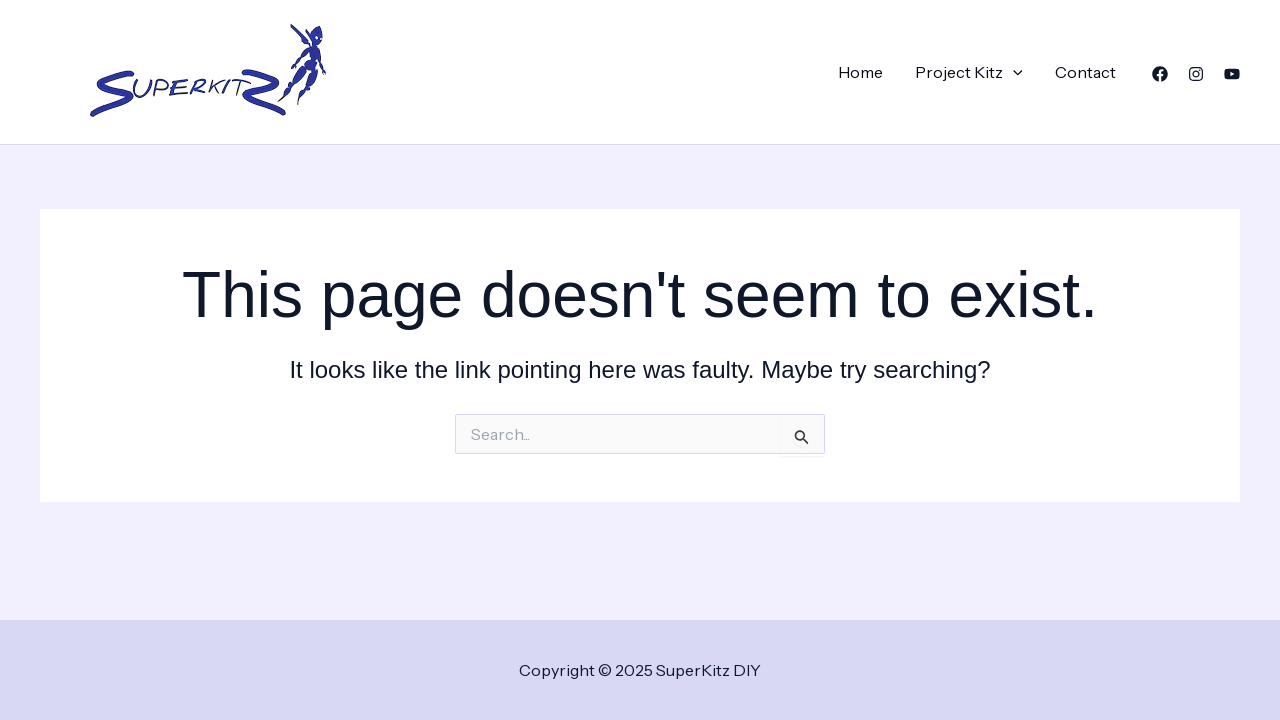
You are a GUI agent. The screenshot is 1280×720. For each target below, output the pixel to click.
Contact (1085, 72)
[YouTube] (1232, 74)
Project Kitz (969, 72)
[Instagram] (1196, 74)
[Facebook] (1160, 74)
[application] (1013, 72)
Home (860, 72)
